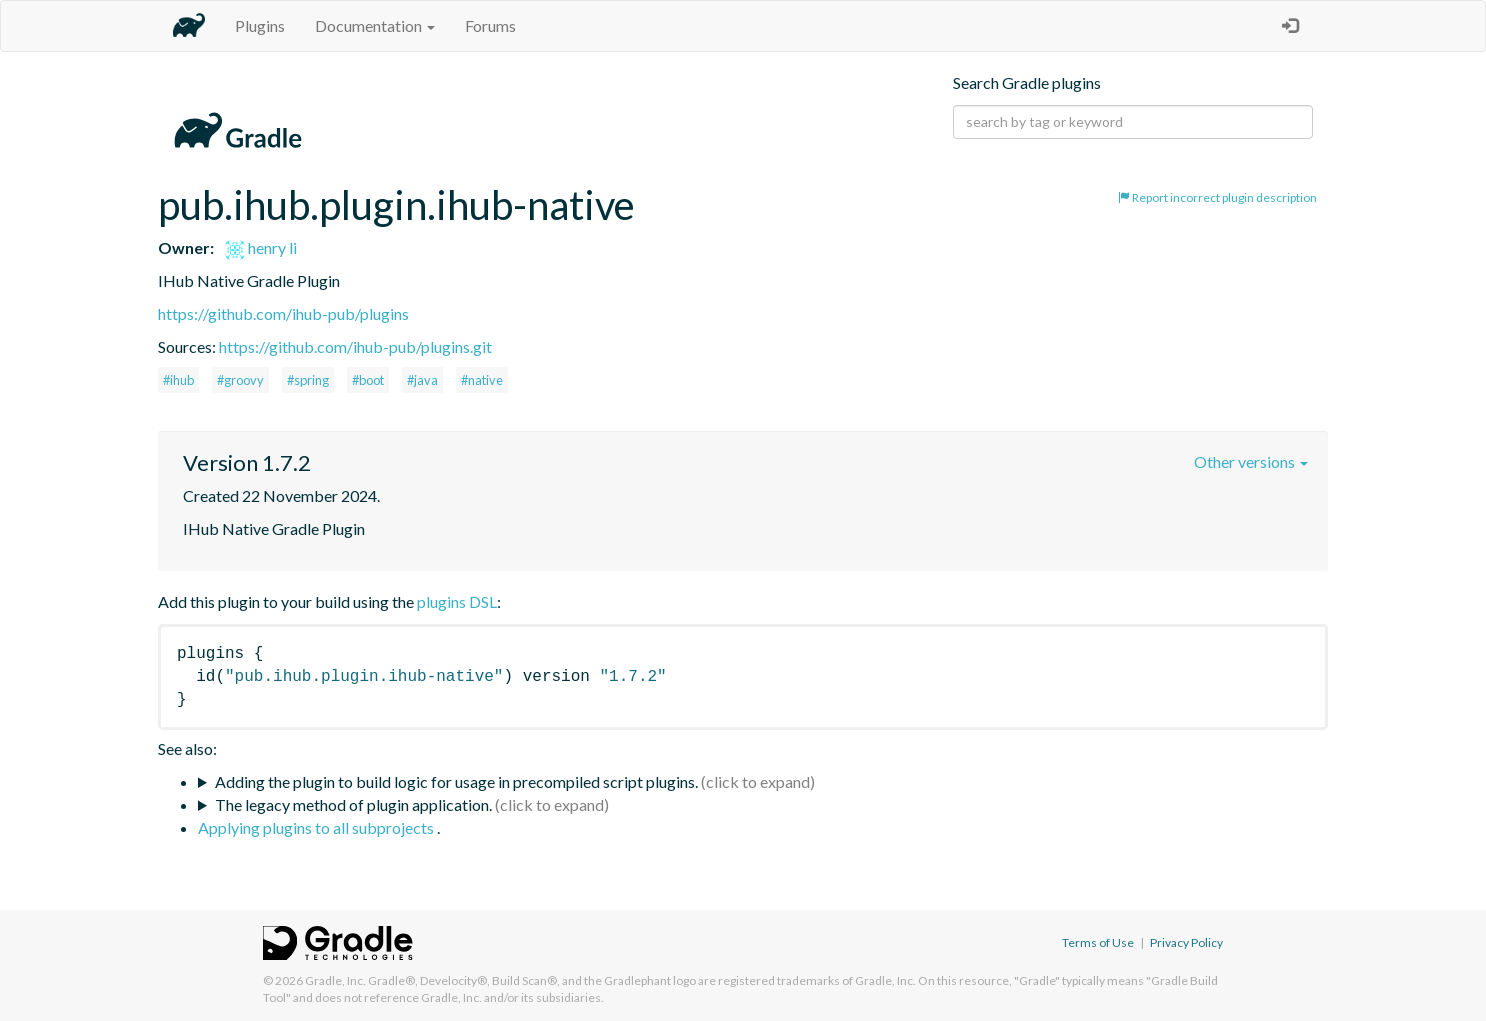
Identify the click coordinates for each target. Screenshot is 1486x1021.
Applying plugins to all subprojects (317, 827)
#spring (308, 380)
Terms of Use (1098, 942)
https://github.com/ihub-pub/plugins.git (355, 346)
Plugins (260, 25)
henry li (261, 247)
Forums (490, 25)
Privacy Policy (1186, 942)
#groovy (240, 380)
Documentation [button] (375, 25)
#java (422, 380)
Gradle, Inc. (335, 980)
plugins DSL (457, 601)
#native (482, 380)
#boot (368, 380)
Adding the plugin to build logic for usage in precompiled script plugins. (456, 781)
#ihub (178, 380)
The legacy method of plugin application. (353, 804)
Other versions (1251, 461)
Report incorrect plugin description (1217, 197)
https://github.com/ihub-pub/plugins (283, 313)
